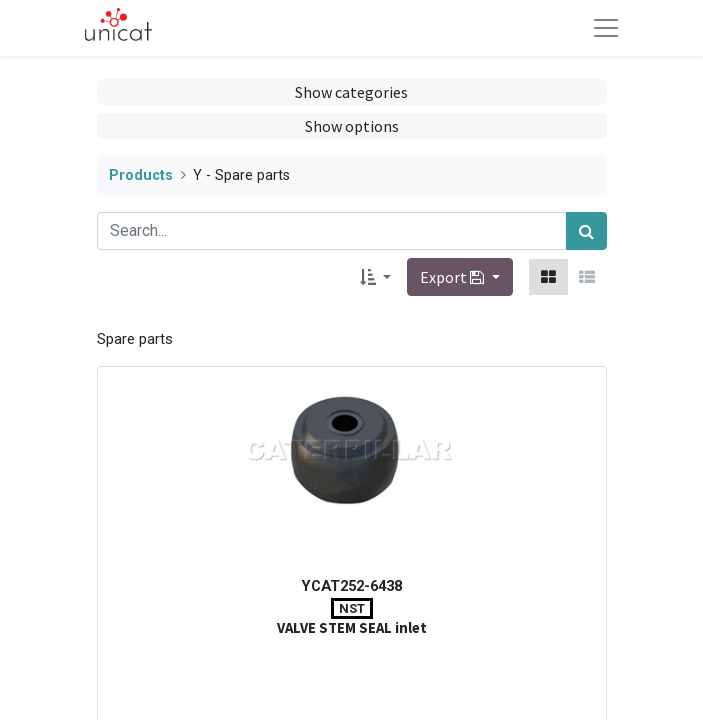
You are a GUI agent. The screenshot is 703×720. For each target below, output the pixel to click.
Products (141, 175)
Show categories (351, 92)
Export (453, 277)
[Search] (586, 231)
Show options (352, 126)
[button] (375, 277)
